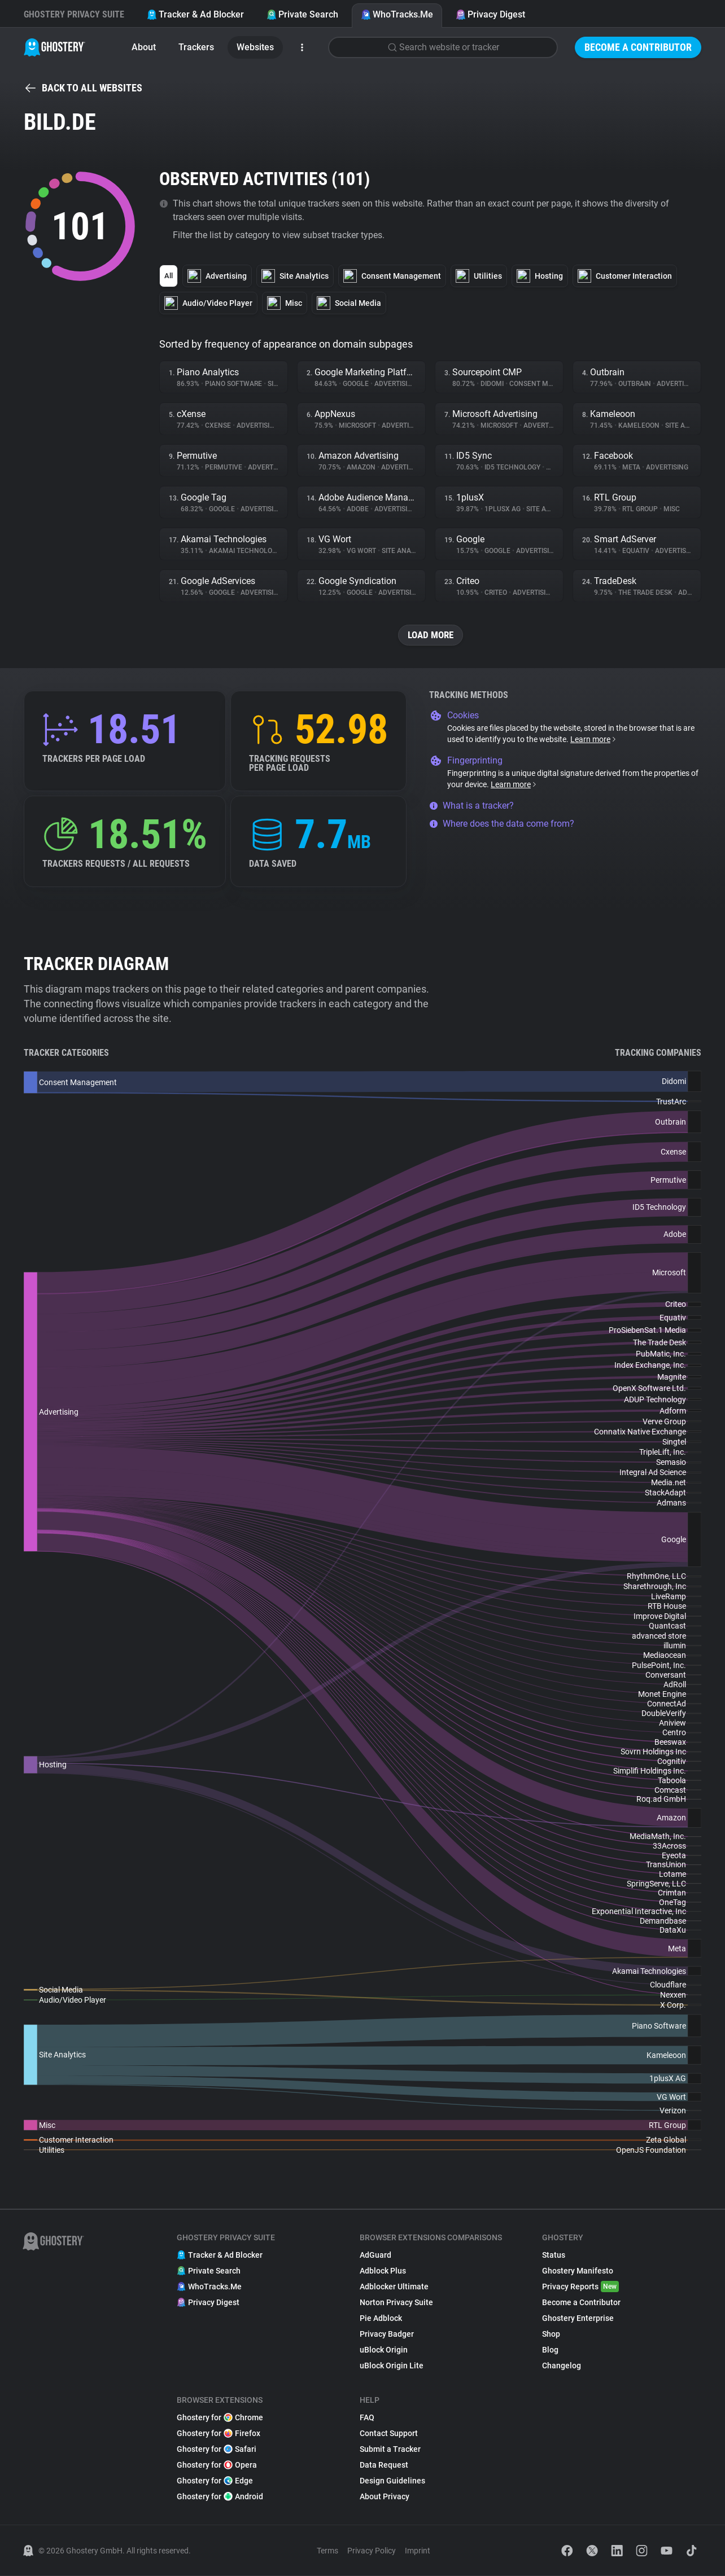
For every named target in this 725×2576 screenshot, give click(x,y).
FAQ (367, 2418)
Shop (551, 2334)
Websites (255, 47)
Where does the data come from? (501, 824)
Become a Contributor (638, 47)
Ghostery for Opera (217, 2465)
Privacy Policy (371, 2551)
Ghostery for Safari (216, 2449)
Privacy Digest (490, 14)
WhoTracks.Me (397, 14)
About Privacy (384, 2497)
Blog (550, 2350)
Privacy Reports (580, 2287)
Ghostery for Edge (215, 2481)
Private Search (302, 14)
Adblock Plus (383, 2271)
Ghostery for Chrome (220, 2418)
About (144, 47)
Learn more (593, 739)
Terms (327, 2551)
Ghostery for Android (220, 2497)
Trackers (196, 47)
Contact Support (389, 2433)
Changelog (561, 2366)
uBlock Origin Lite (391, 2366)
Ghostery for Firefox (218, 2433)
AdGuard (375, 2255)
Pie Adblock (381, 2318)
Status (553, 2255)
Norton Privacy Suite (396, 2302)
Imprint (417, 2551)
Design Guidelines (392, 2481)
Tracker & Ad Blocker (195, 14)
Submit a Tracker (390, 2449)
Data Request (384, 2465)
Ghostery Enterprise (578, 2318)
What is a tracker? (471, 806)
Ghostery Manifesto (577, 2271)
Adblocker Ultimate (394, 2287)
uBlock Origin (384, 2350)
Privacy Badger (387, 2334)
